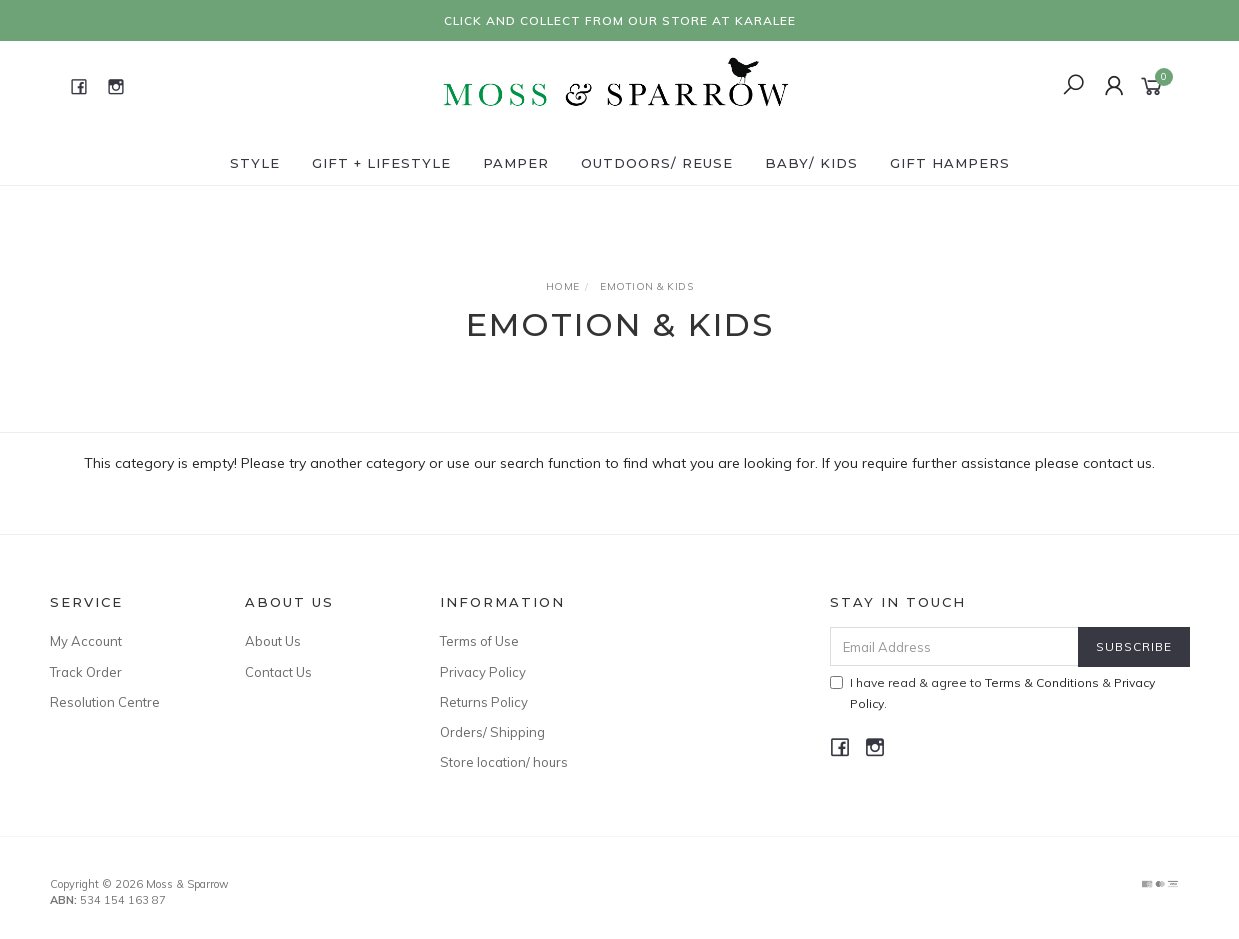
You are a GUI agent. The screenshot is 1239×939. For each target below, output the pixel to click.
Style (255, 163)
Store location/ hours (504, 762)
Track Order (86, 672)
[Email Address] (954, 646)
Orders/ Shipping (492, 732)
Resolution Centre (105, 702)
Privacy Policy (483, 672)
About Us (273, 641)
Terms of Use (479, 641)
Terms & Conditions (1042, 682)
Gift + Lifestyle (381, 163)
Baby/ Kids (811, 163)
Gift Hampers (950, 163)
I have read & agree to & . (992, 693)
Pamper (516, 163)
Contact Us (278, 672)
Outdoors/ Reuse (657, 163)
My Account (86, 641)
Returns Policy (484, 702)
